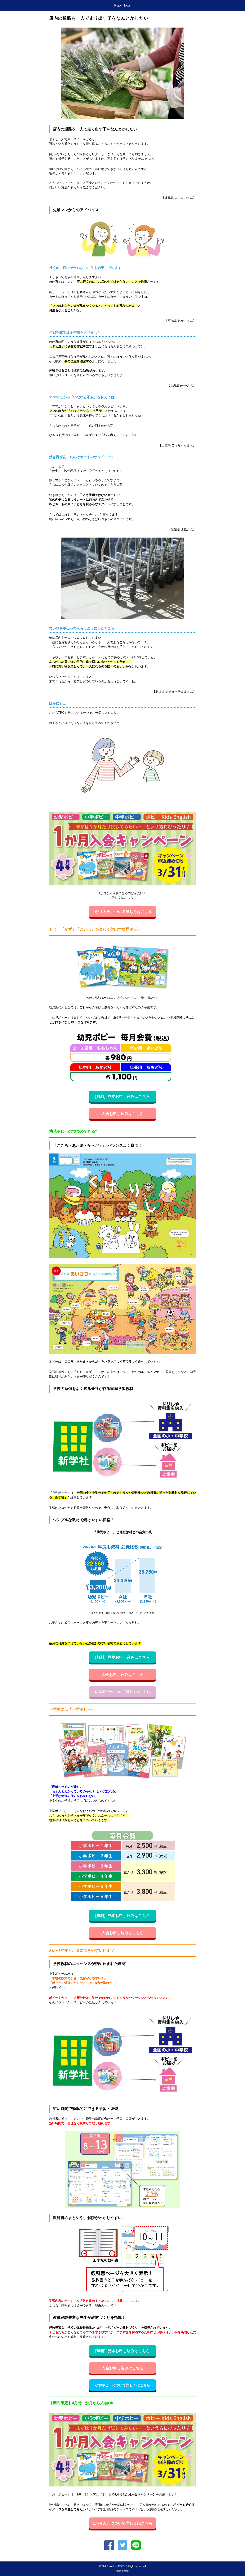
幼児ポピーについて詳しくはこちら (122, 1692)
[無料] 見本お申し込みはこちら (122, 1096)
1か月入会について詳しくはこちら (122, 912)
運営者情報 (122, 2570)
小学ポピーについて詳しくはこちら (122, 2385)
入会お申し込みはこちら (122, 1114)
